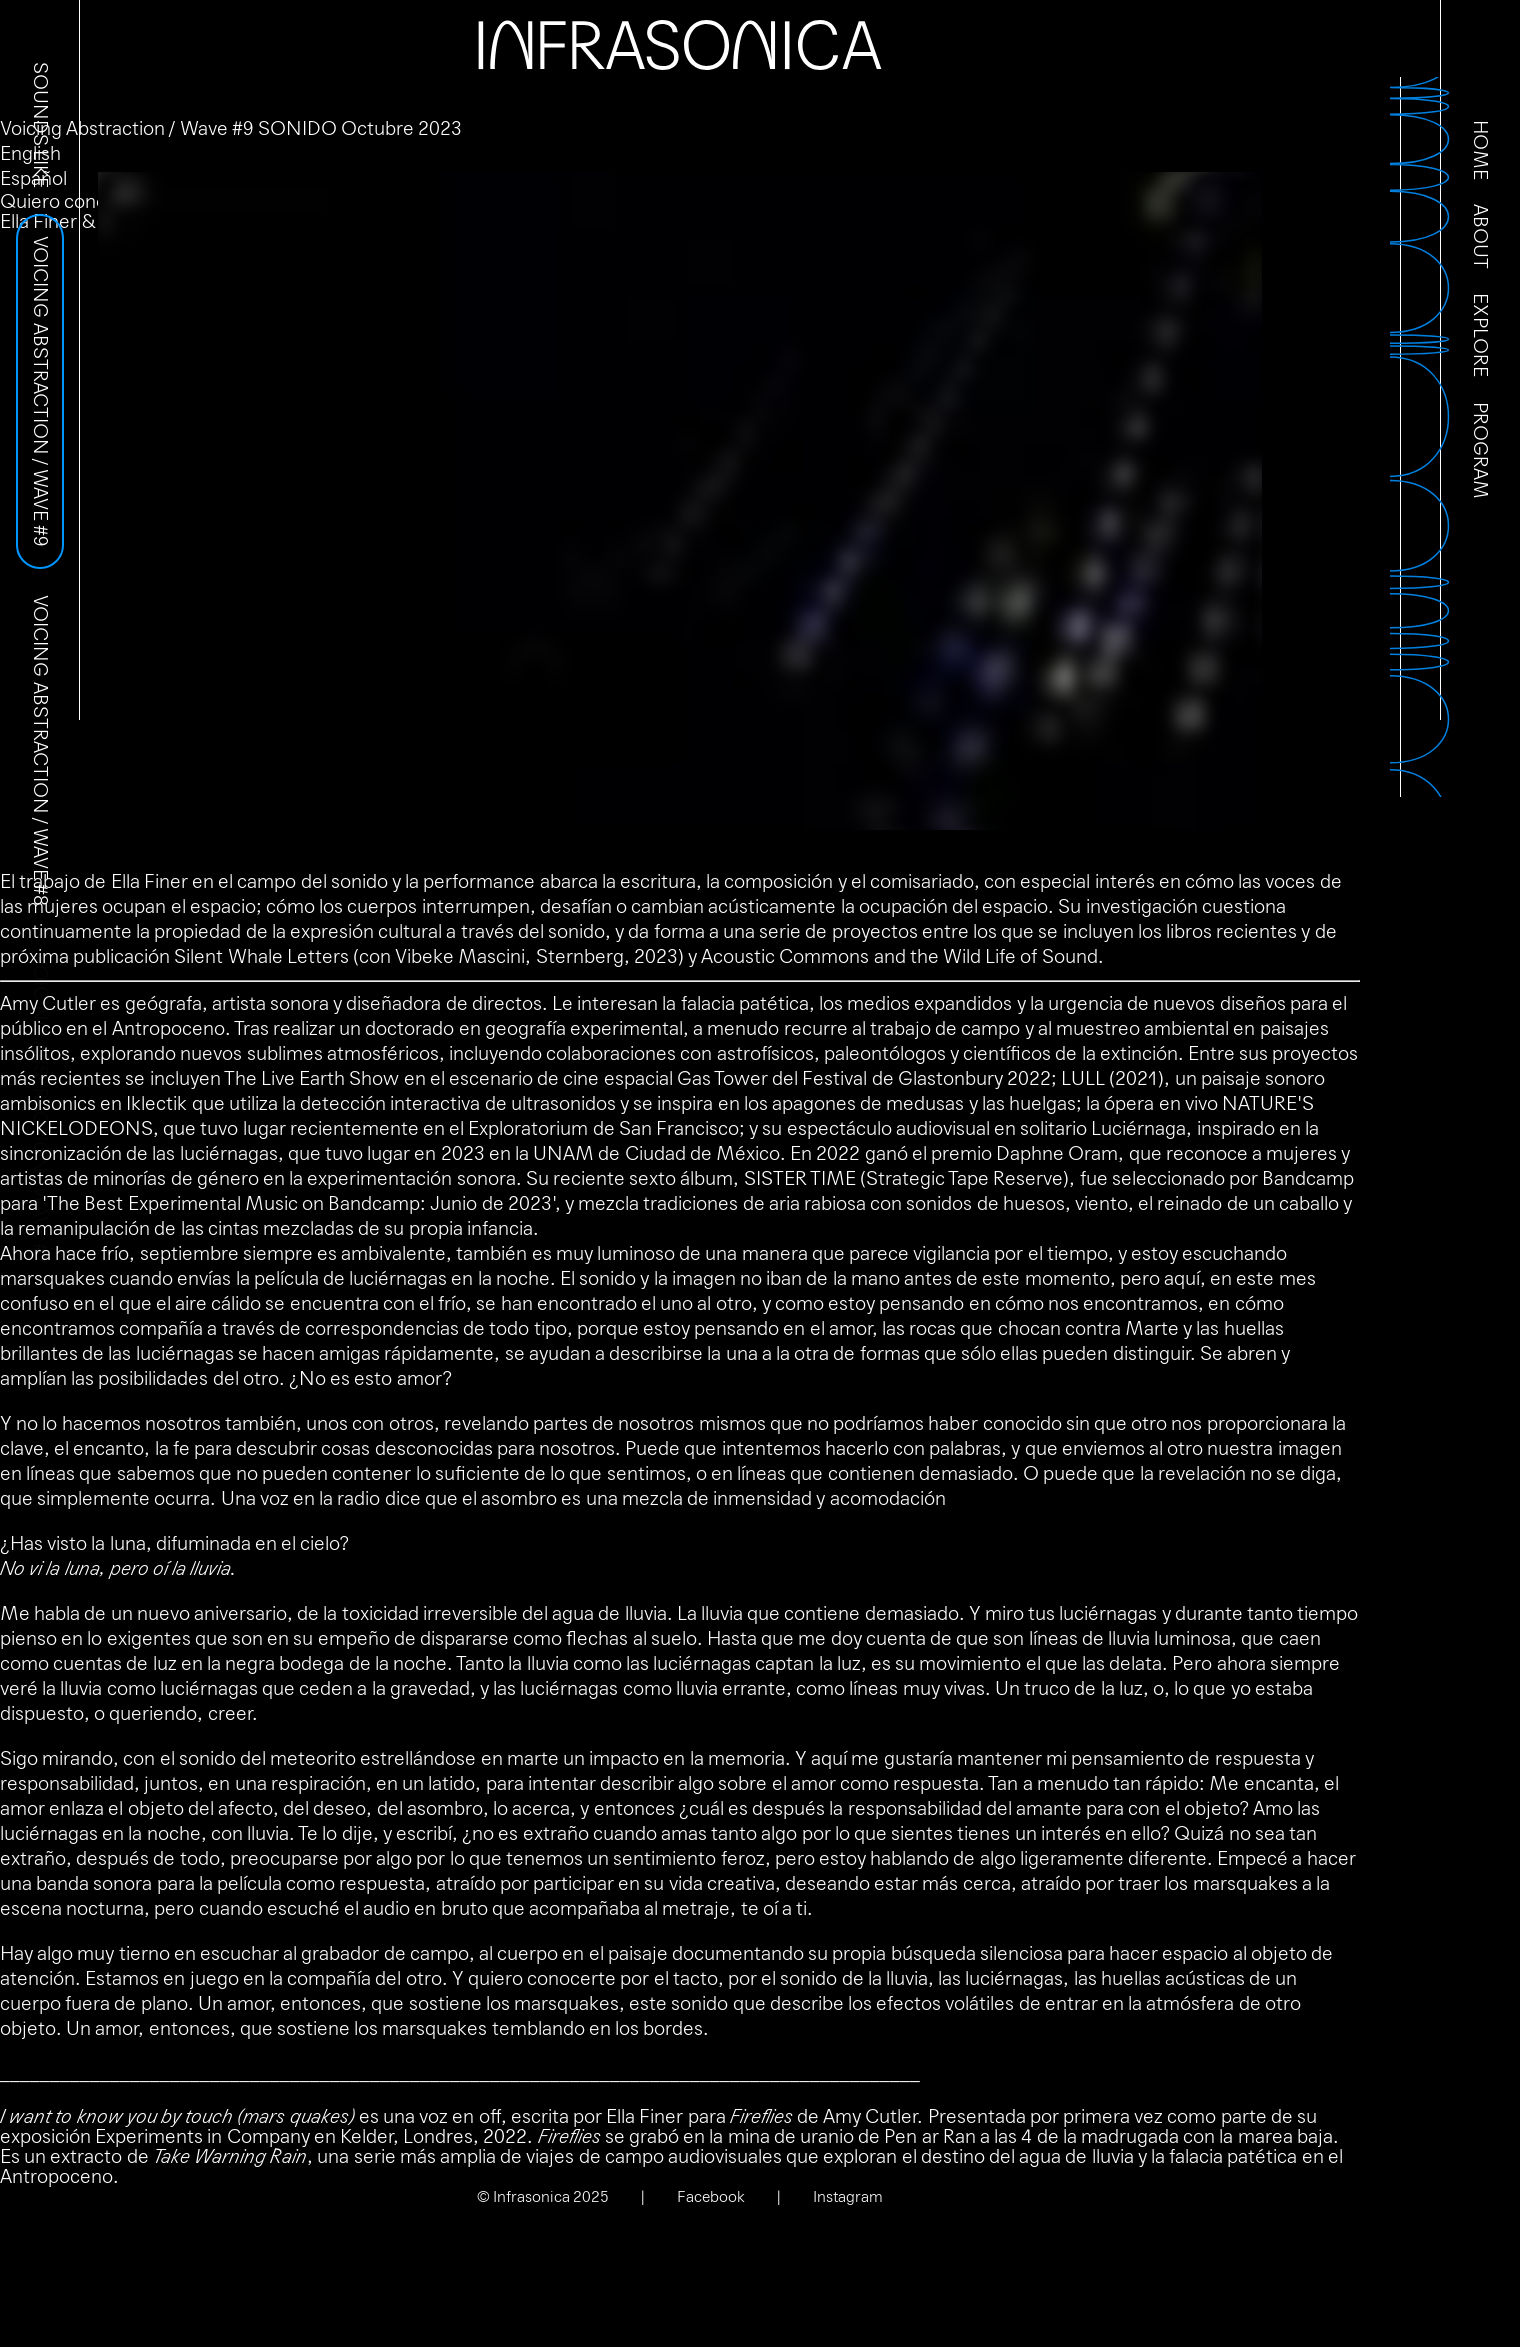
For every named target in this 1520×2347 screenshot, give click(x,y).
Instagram (848, 2196)
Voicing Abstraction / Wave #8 (40, 750)
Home (1480, 150)
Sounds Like (40, 125)
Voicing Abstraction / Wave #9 (40, 391)
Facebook (711, 2196)
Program (1480, 450)
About (1480, 236)
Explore (1480, 335)
